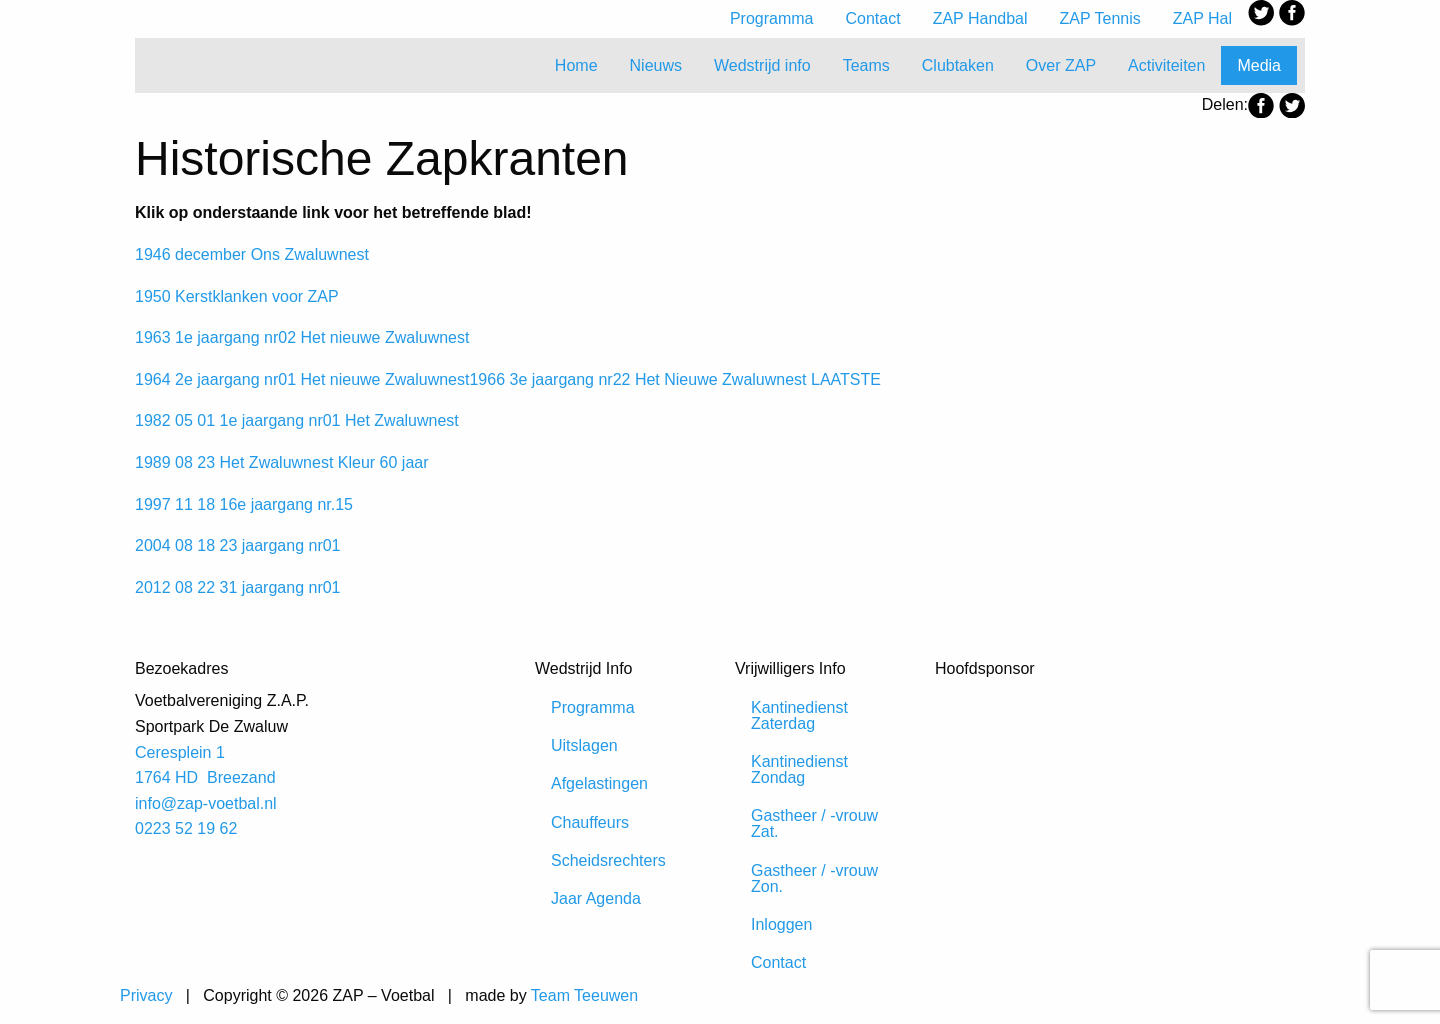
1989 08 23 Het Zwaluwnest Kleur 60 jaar (282, 462)
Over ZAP (1061, 65)
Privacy (146, 995)
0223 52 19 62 (186, 828)
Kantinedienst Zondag (799, 769)
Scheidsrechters (608, 860)
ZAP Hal (1202, 18)
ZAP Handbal (980, 18)
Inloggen (781, 924)
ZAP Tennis (1100, 18)
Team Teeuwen (584, 995)
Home (576, 65)
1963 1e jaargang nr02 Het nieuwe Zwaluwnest (302, 337)
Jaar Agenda (596, 898)
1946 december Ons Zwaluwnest (252, 254)
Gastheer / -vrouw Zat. (814, 823)
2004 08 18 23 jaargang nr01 (238, 545)
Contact (873, 18)
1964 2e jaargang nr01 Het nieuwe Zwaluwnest (302, 379)
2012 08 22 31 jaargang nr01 (238, 587)
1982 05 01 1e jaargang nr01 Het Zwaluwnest (297, 420)
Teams (866, 65)
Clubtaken (958, 65)
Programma (772, 18)
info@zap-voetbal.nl (206, 803)
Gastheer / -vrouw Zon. (814, 878)
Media (1259, 65)
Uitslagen (584, 745)
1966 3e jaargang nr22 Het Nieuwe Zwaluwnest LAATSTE (674, 379)
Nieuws (656, 65)
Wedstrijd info (762, 65)
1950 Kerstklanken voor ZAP (237, 296)
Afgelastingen (599, 783)
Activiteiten (1166, 65)
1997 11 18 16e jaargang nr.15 (244, 504)
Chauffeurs (590, 822)
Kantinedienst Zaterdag (799, 715)
